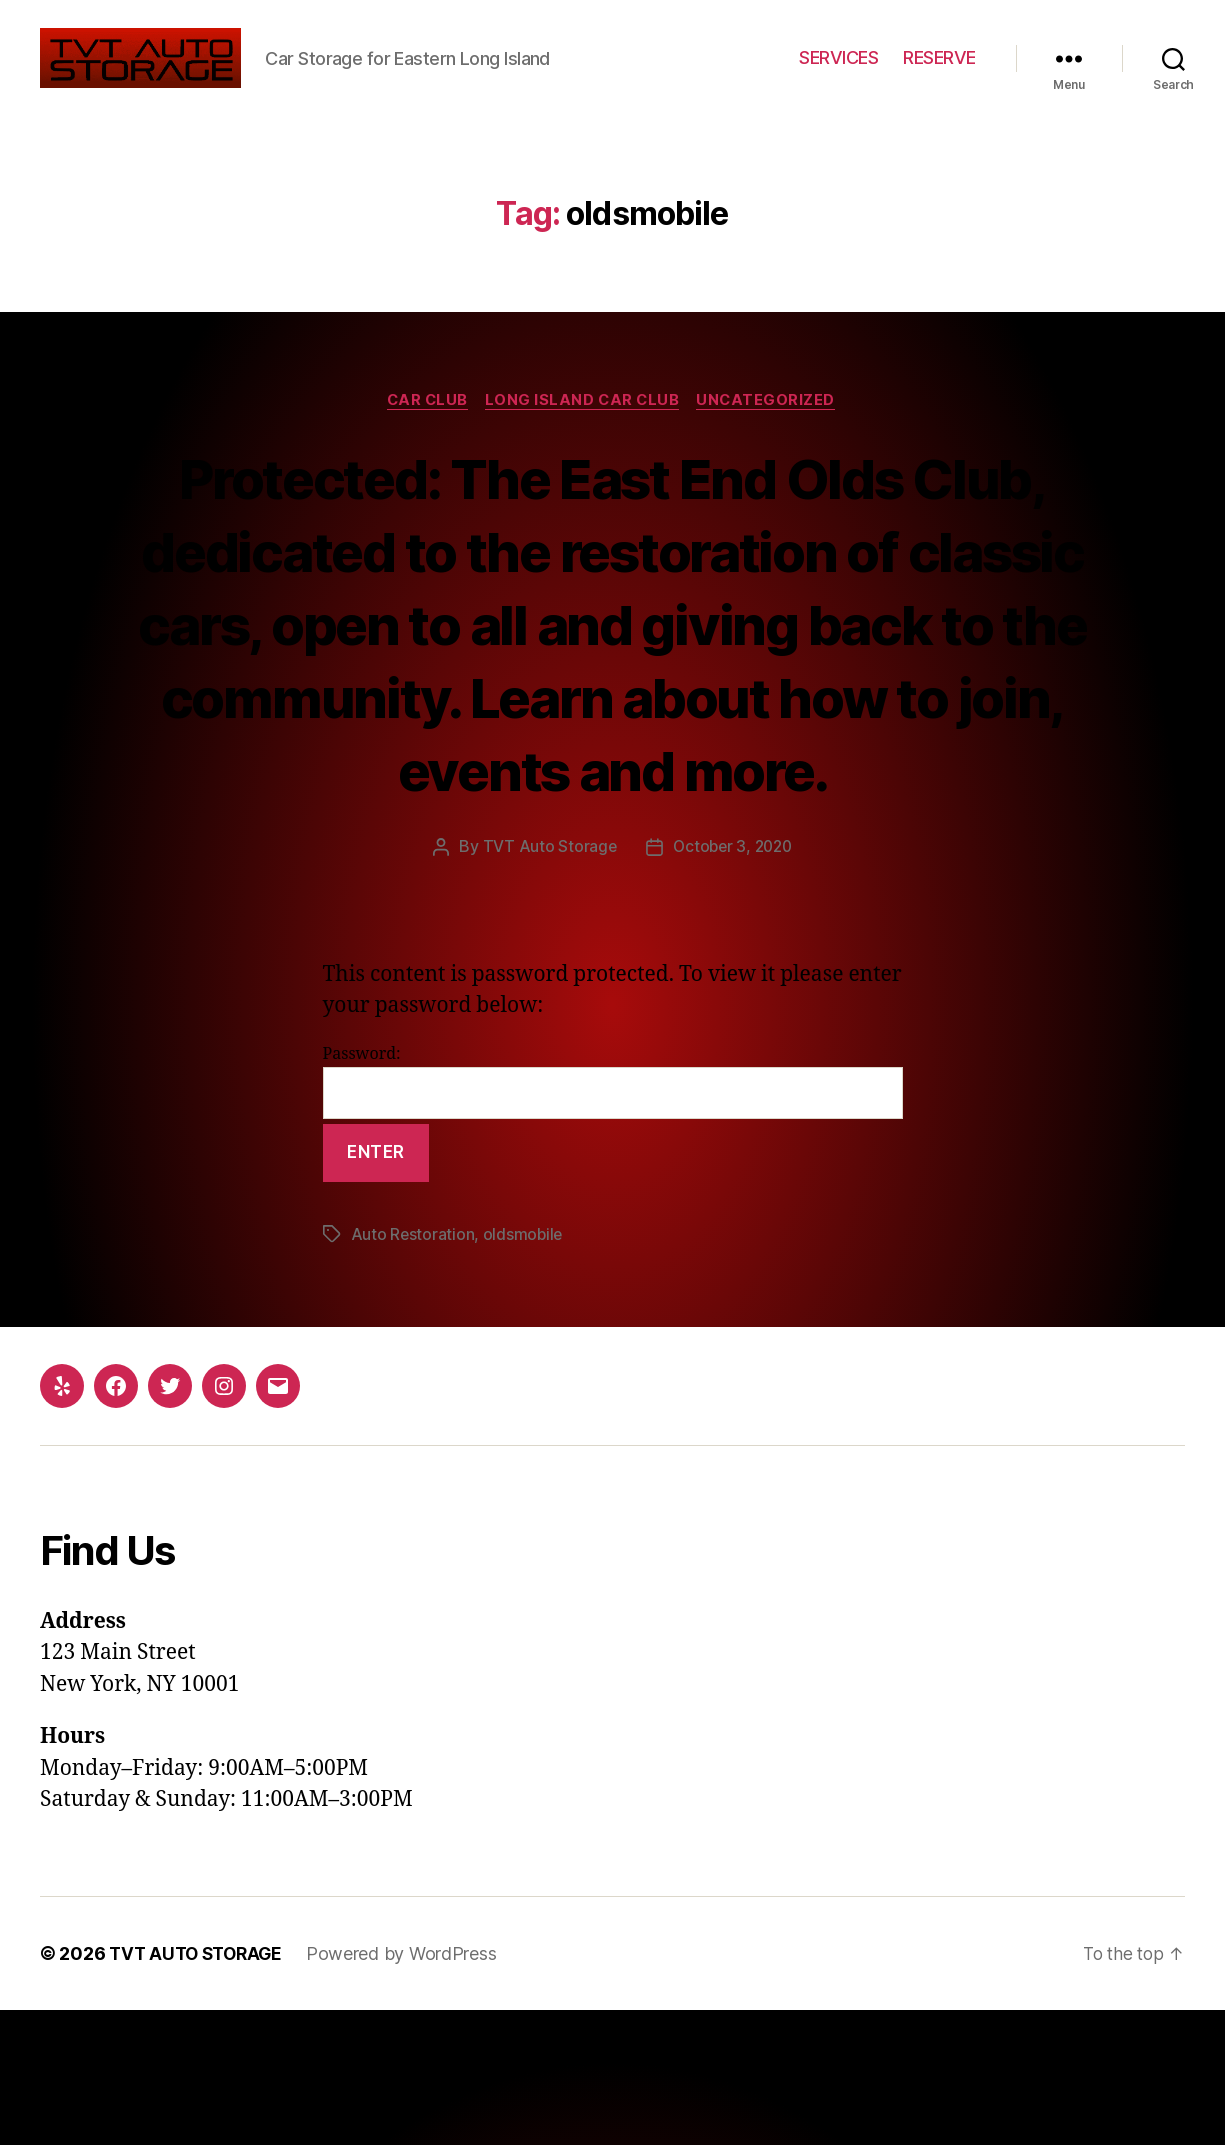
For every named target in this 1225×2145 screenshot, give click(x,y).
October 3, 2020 (732, 982)
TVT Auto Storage (546, 982)
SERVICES (838, 88)
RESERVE (939, 88)
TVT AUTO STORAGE (200, 2088)
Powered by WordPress (410, 2088)
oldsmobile (524, 1370)
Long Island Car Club (584, 462)
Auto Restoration (413, 1370)
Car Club (423, 462)
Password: (613, 1216)
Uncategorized (773, 462)
